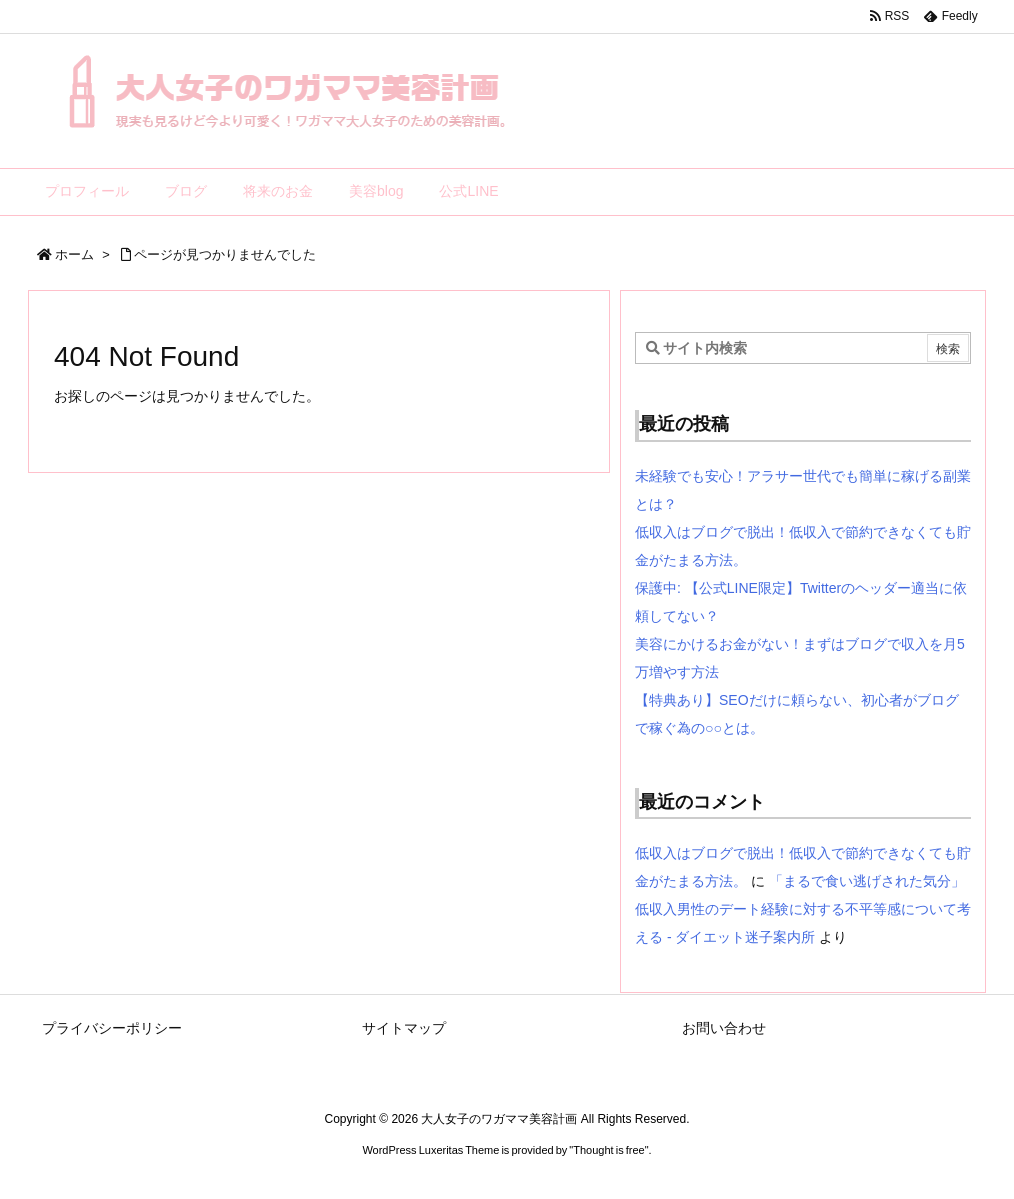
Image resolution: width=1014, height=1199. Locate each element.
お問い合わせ (724, 1028)
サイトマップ (404, 1028)
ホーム (74, 254)
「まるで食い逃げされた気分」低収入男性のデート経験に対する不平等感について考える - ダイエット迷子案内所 (803, 909)
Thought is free (608, 1150)
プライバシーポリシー (112, 1028)
